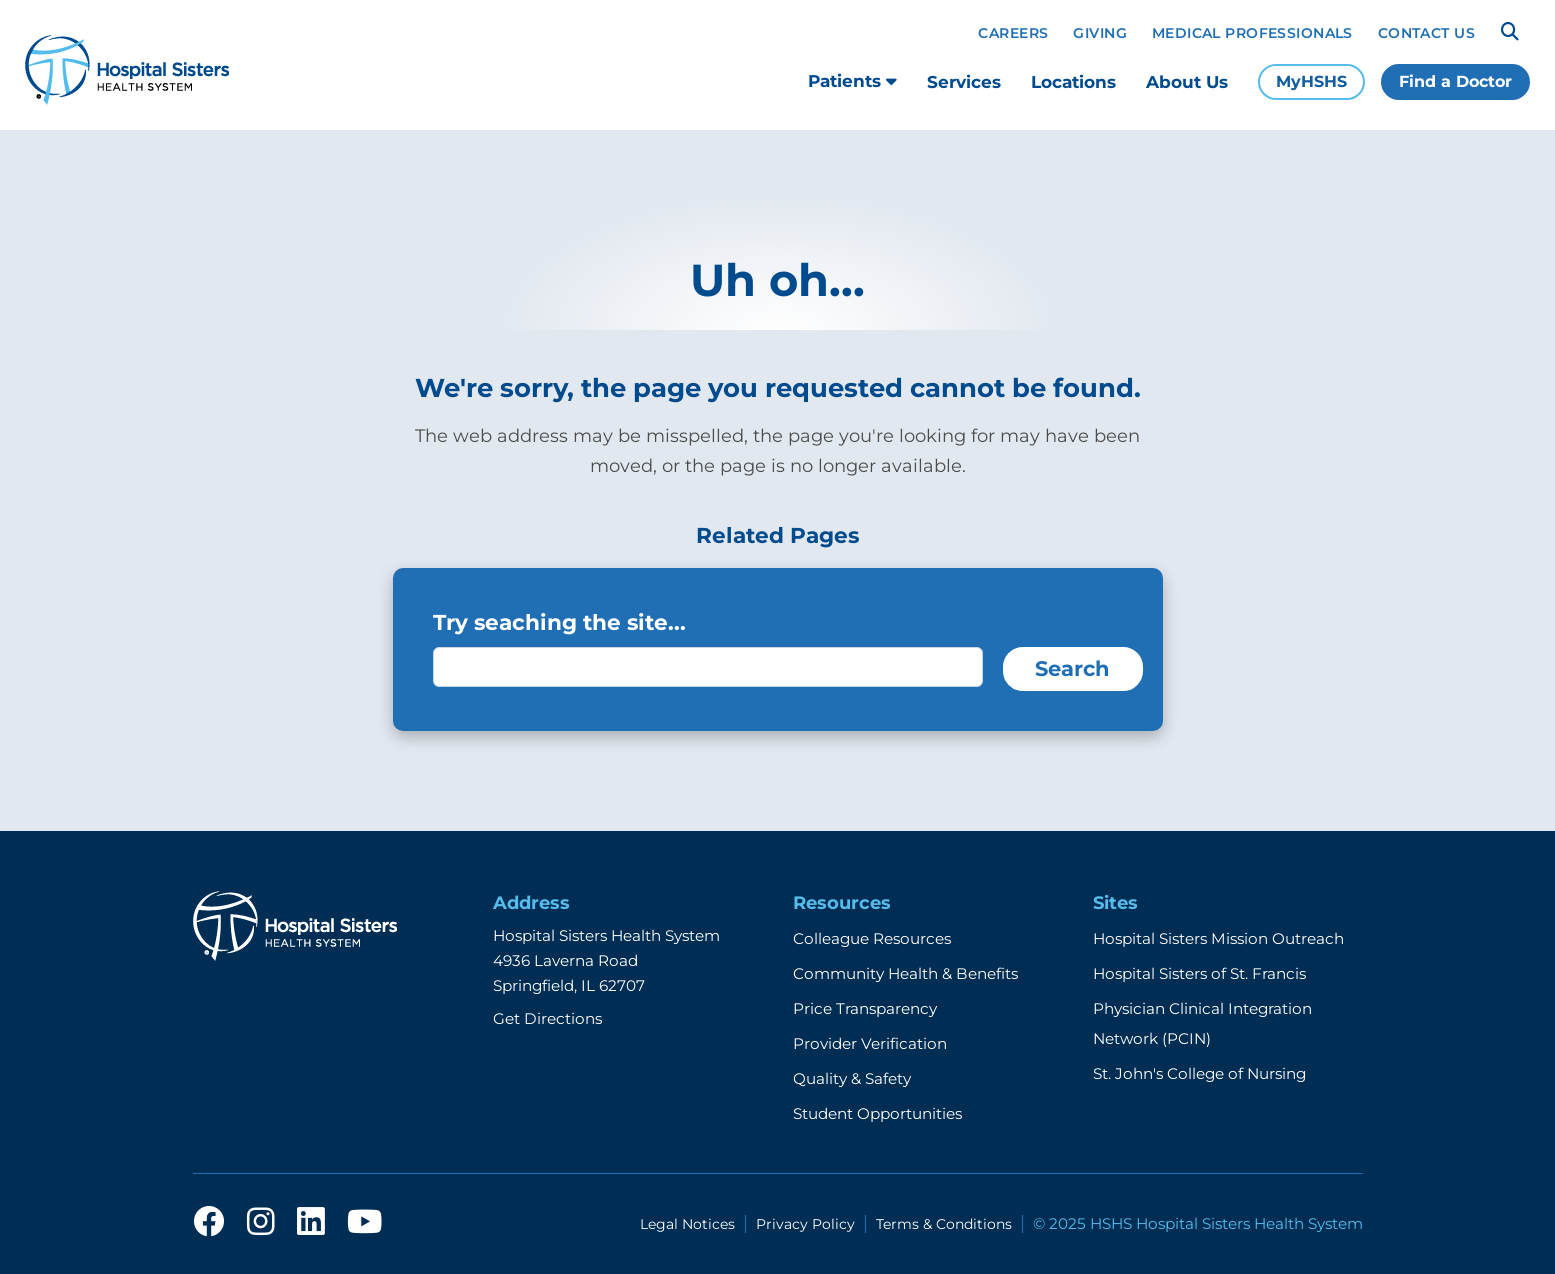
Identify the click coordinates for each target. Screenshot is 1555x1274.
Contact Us (1426, 33)
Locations (1073, 82)
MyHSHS (1311, 81)
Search (1072, 668)
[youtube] (364, 1227)
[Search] (1510, 32)
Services (964, 82)
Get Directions (547, 1018)
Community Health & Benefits (905, 973)
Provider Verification (870, 1043)
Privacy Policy (805, 1224)
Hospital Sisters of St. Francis (1199, 973)
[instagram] (261, 1227)
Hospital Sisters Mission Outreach (1218, 938)
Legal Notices (687, 1224)
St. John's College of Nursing (1199, 1073)
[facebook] (209, 1227)
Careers (1013, 33)
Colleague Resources (872, 938)
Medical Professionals (1252, 33)
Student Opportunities (877, 1113)
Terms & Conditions (944, 1224)
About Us (1187, 82)
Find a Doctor (1455, 81)
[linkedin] (311, 1227)
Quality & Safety (852, 1078)
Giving (1100, 33)
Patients (852, 81)
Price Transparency (865, 1008)
